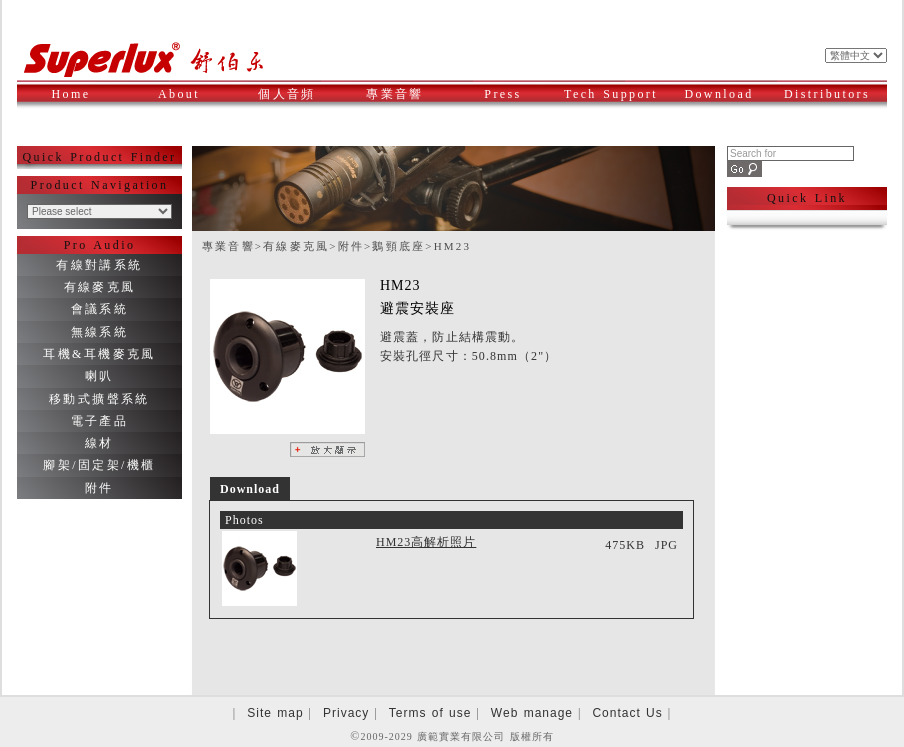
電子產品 (100, 421)
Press (518, 94)
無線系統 (100, 332)
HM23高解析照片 (426, 542)
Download (726, 94)
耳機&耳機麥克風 (99, 354)
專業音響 (405, 94)
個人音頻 (297, 94)
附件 (99, 488)
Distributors (830, 94)
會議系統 (100, 309)
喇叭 (99, 376)
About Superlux (188, 105)
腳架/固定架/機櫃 (99, 465)
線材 (99, 443)
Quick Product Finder (100, 157)
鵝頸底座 (398, 246)
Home (71, 94)
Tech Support (612, 94)
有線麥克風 (100, 287)
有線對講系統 (99, 265)
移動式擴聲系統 (99, 399)
